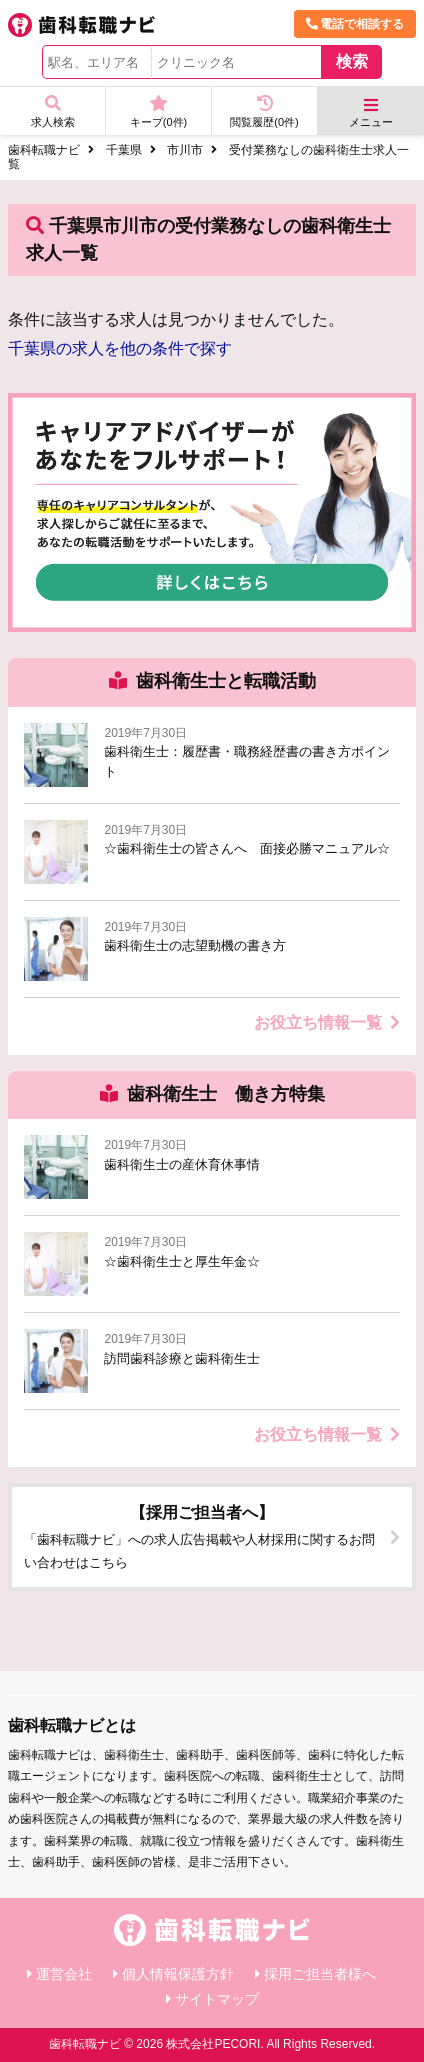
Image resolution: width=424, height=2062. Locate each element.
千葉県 (124, 150)
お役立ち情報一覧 (327, 1022)
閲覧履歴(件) (264, 111)
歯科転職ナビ (44, 150)
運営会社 (64, 1974)
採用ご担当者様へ (320, 1974)
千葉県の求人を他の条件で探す (120, 348)
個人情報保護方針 (178, 1974)
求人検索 (52, 111)
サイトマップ (217, 1999)
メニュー (370, 112)
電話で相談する (355, 24)
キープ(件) (158, 111)
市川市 (185, 150)
